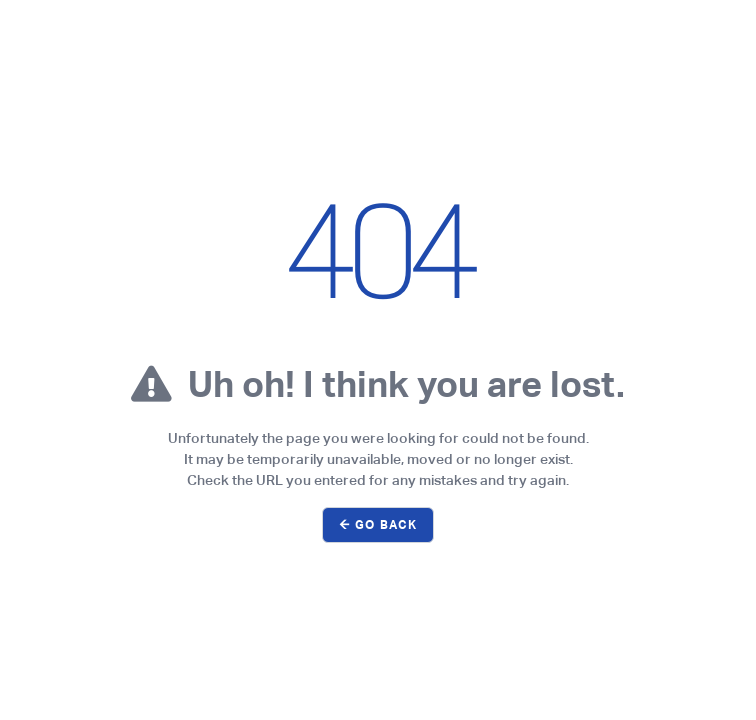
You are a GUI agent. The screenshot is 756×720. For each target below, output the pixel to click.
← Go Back (378, 525)
